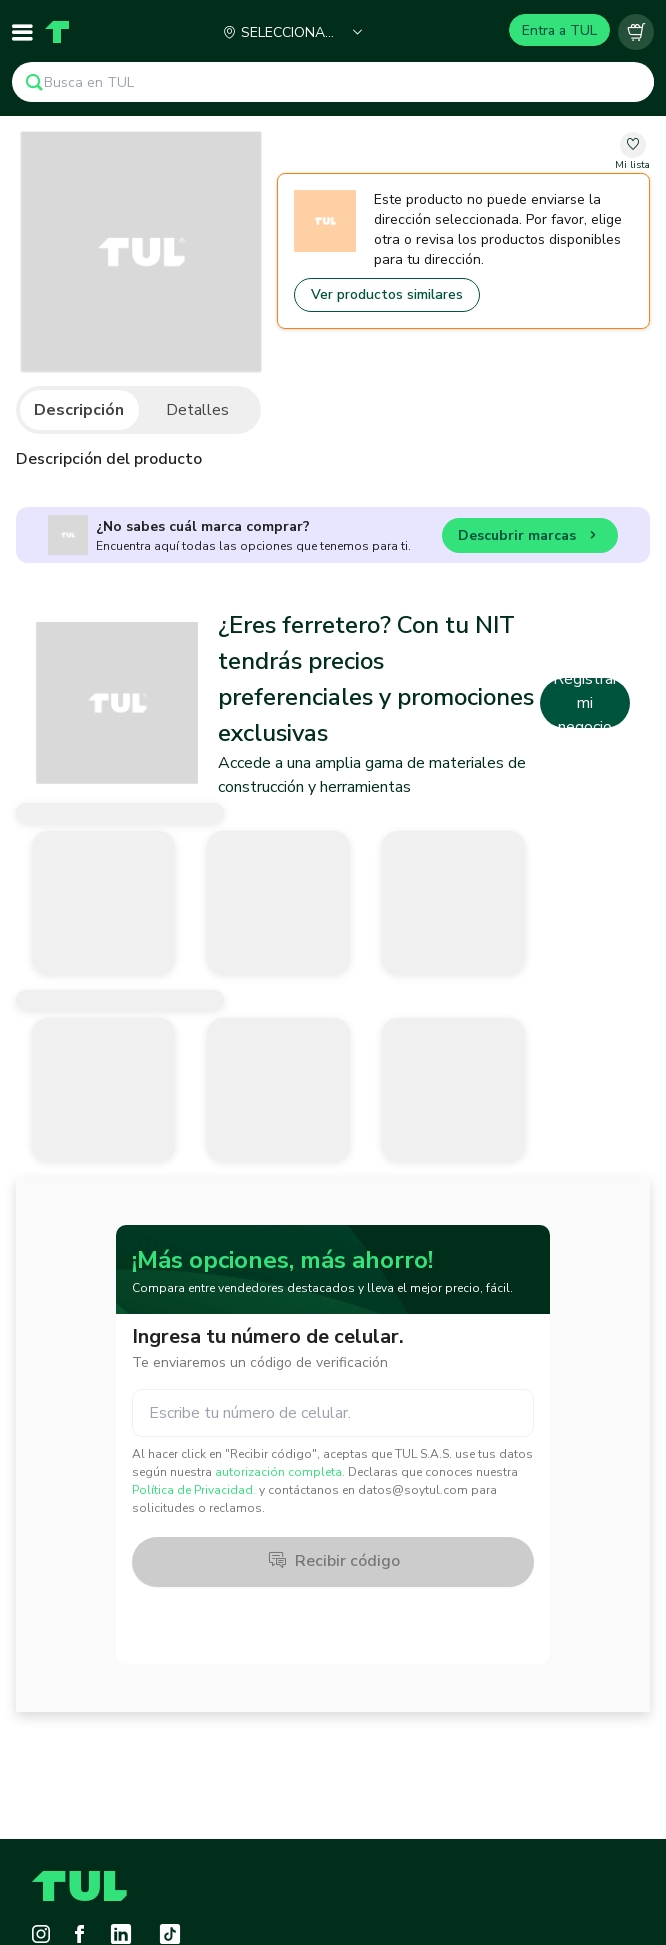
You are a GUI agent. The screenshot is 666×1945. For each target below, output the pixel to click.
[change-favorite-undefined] (632, 152)
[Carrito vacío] (636, 32)
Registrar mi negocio (585, 703)
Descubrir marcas (530, 538)
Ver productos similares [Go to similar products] (387, 294)
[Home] (57, 32)
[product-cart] (636, 32)
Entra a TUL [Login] (559, 30)
